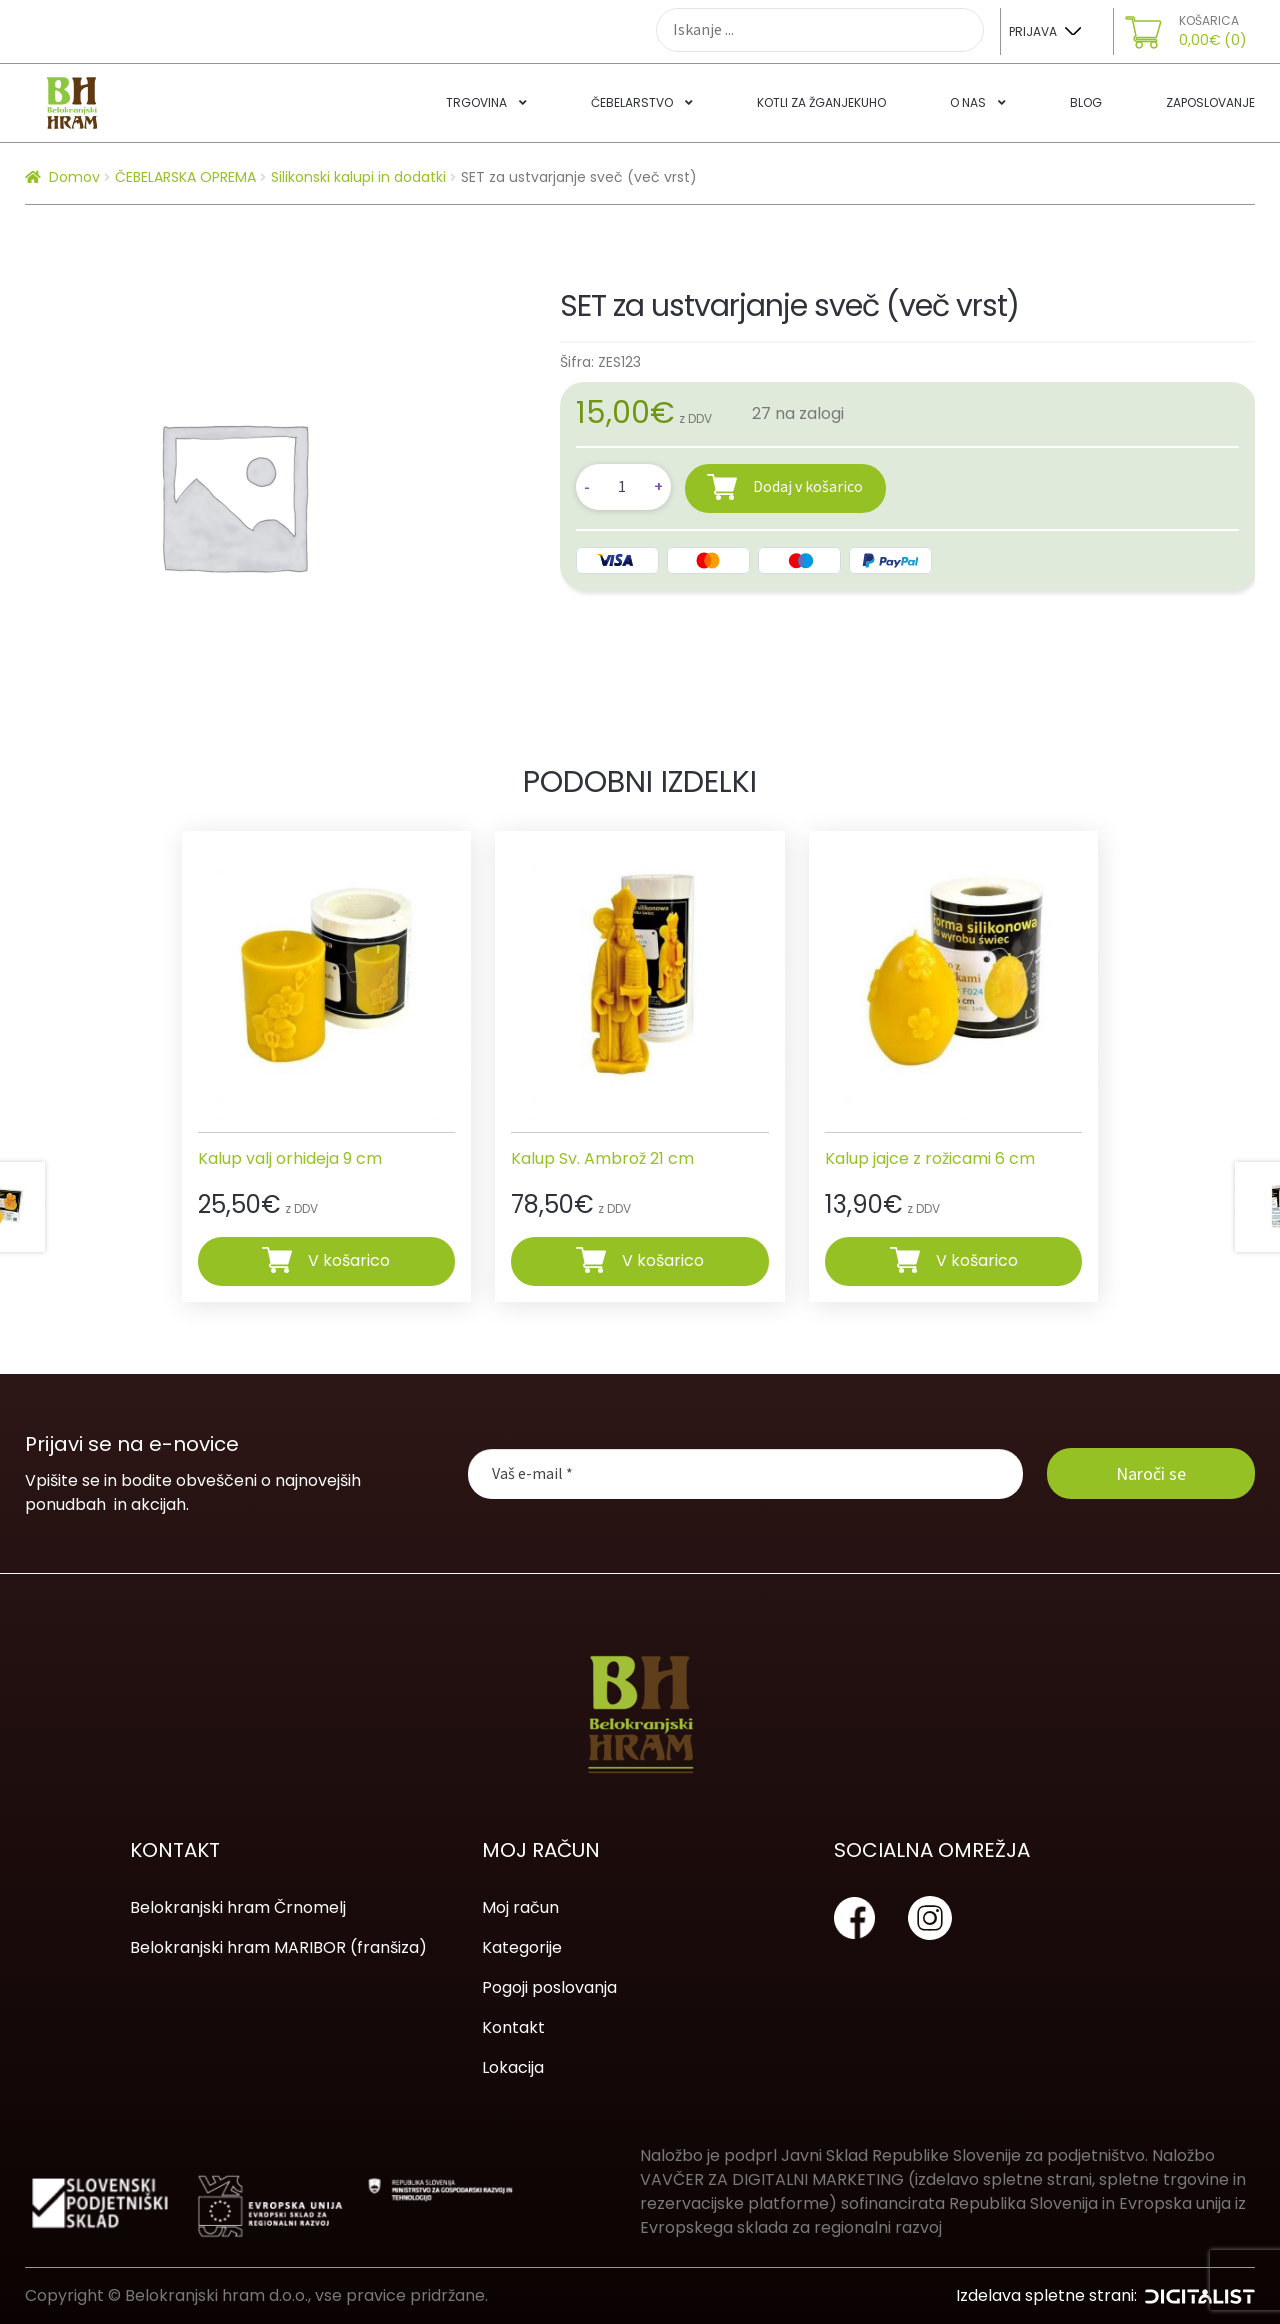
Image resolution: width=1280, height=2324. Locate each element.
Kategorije (522, 1947)
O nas (968, 102)
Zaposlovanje (1210, 102)
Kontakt (513, 2027)
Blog (1086, 102)
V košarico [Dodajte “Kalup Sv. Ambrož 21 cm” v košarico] (663, 1260)
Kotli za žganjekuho (821, 102)
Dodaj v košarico (808, 486)
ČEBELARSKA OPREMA (185, 177)
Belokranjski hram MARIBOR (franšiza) (278, 1947)
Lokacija (513, 2067)
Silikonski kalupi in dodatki (358, 177)
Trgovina (476, 102)
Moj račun (520, 1907)
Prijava (1033, 31)
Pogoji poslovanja (549, 1987)
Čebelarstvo (632, 102)
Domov (74, 177)
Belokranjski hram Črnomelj (238, 1907)
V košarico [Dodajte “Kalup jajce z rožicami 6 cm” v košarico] (977, 1260)
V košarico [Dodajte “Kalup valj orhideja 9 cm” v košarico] (349, 1260)
